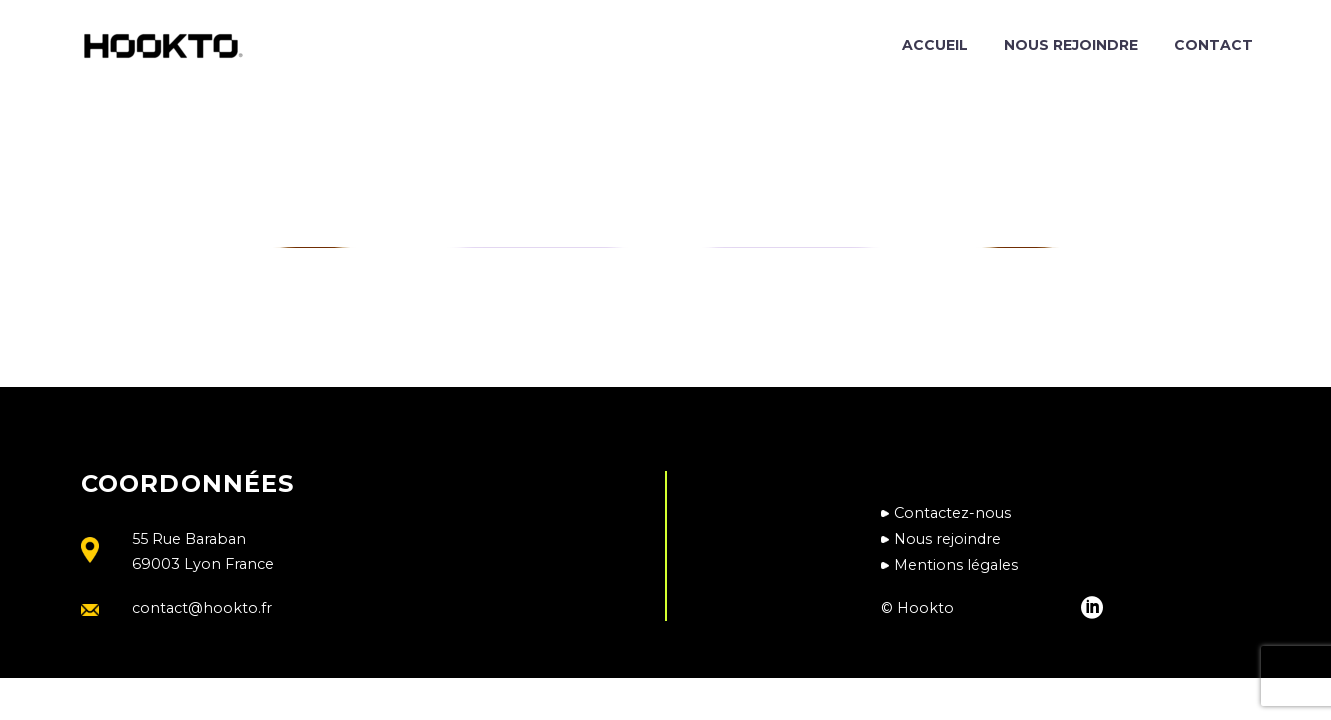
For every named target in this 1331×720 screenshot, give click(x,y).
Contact (1213, 45)
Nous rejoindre (1071, 45)
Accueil (935, 45)
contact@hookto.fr (202, 608)
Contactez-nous (952, 513)
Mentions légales (956, 565)
